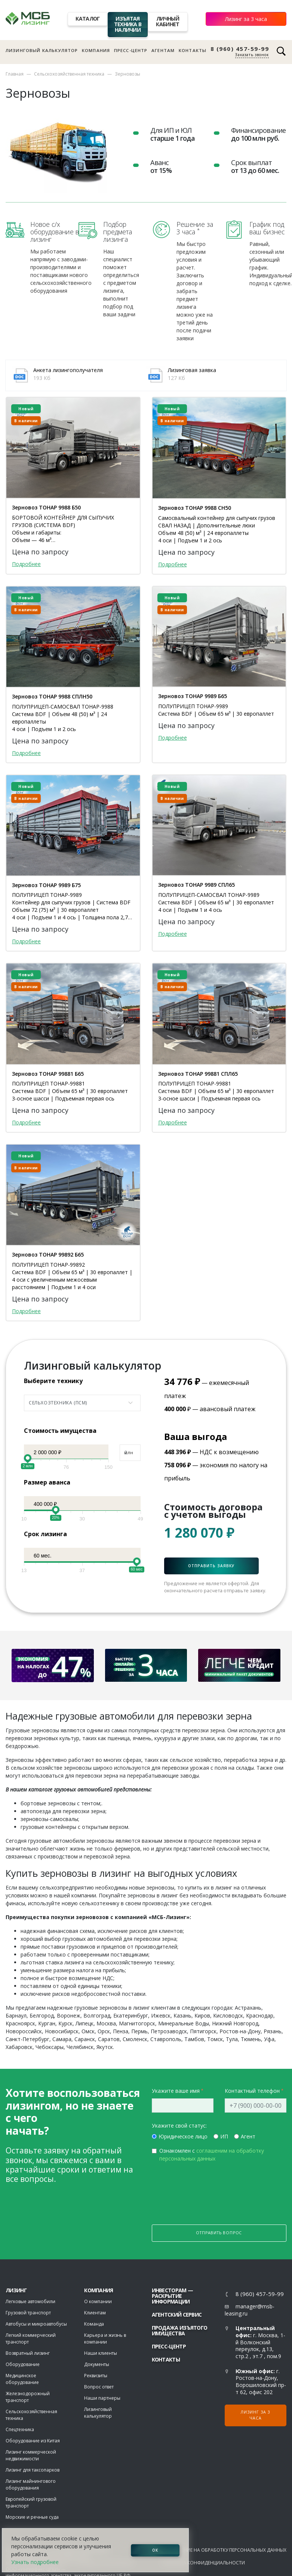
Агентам (163, 50)
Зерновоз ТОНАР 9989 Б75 (46, 885)
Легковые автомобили (30, 2303)
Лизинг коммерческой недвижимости (31, 2456)
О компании (98, 2303)
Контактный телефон (252, 2092)
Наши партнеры (102, 2399)
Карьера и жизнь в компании (105, 2340)
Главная (15, 74)
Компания (96, 50)
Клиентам (95, 2314)
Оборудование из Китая (33, 2442)
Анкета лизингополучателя (68, 370)
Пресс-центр (131, 50)
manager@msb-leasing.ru (249, 2311)
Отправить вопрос (219, 2234)
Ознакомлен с (211, 2156)
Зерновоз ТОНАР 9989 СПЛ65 (196, 885)
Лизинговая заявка (192, 370)
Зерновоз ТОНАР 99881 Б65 (48, 1074)
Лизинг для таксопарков (32, 2471)
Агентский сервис (177, 2316)
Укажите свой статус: (179, 2127)
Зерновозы (127, 74)
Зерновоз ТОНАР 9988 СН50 (194, 508)
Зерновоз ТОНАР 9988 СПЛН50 (52, 697)
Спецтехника (20, 2431)
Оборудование (23, 2366)
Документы (96, 2366)
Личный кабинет (167, 21)
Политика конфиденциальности (203, 2564)
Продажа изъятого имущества (180, 2332)
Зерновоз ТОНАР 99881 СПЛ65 (198, 1074)
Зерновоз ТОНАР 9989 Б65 (192, 696)
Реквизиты (95, 2377)
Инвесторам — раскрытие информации (172, 2297)
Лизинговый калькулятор (42, 50)
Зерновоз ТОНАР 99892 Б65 (48, 1255)
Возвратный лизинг (28, 2354)
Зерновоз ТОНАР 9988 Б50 (46, 508)
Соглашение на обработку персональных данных (224, 2551)
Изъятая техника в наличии (128, 24)
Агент (248, 2137)
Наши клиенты (100, 2354)
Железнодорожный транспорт (28, 2398)
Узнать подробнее (35, 2562)
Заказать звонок (252, 54)
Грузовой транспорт (28, 2314)
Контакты (192, 50)
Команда (94, 2325)
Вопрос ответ (99, 2388)
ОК (155, 2550)
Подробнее (26, 563)
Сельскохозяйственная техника (69, 74)
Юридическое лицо (183, 2137)
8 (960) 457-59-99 (239, 49)
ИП (224, 2137)
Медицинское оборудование (22, 2380)
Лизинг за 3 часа (246, 18)
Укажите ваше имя (176, 2092)
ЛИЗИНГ (16, 2291)
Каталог (87, 18)
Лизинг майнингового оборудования (31, 2486)
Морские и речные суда (32, 2518)
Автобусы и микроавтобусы (36, 2325)
